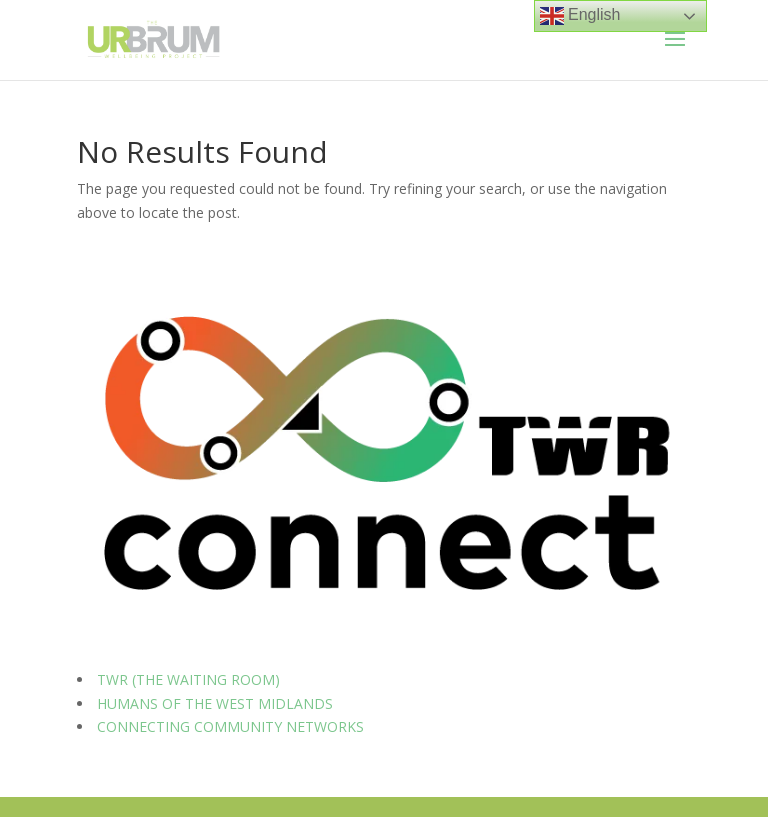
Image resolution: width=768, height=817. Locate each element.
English (580, 16)
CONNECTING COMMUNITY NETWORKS (230, 726)
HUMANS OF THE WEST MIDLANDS (215, 703)
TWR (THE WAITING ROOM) (188, 679)
